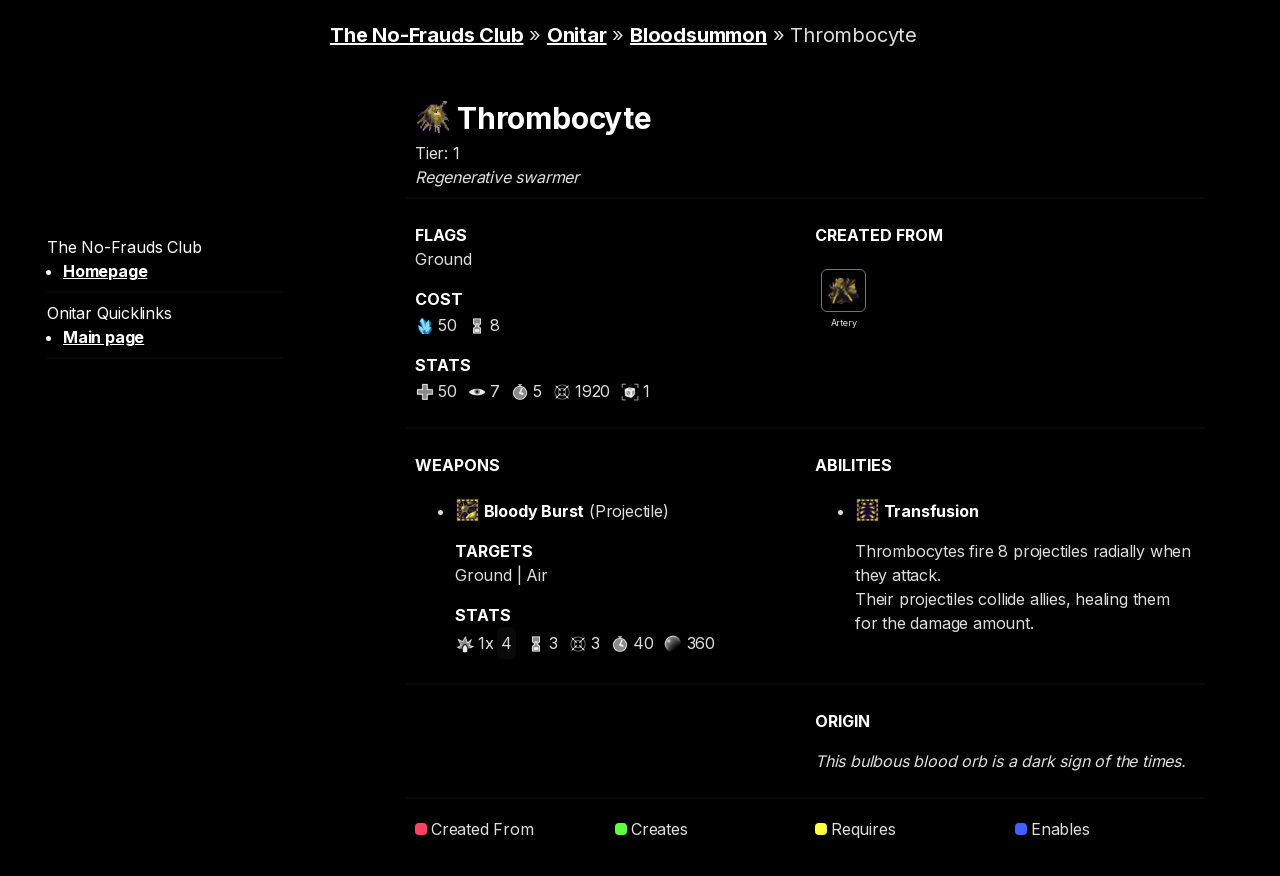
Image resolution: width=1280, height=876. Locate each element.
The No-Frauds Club (426, 35)
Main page (103, 337)
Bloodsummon (698, 35)
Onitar (577, 35)
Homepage (105, 271)
